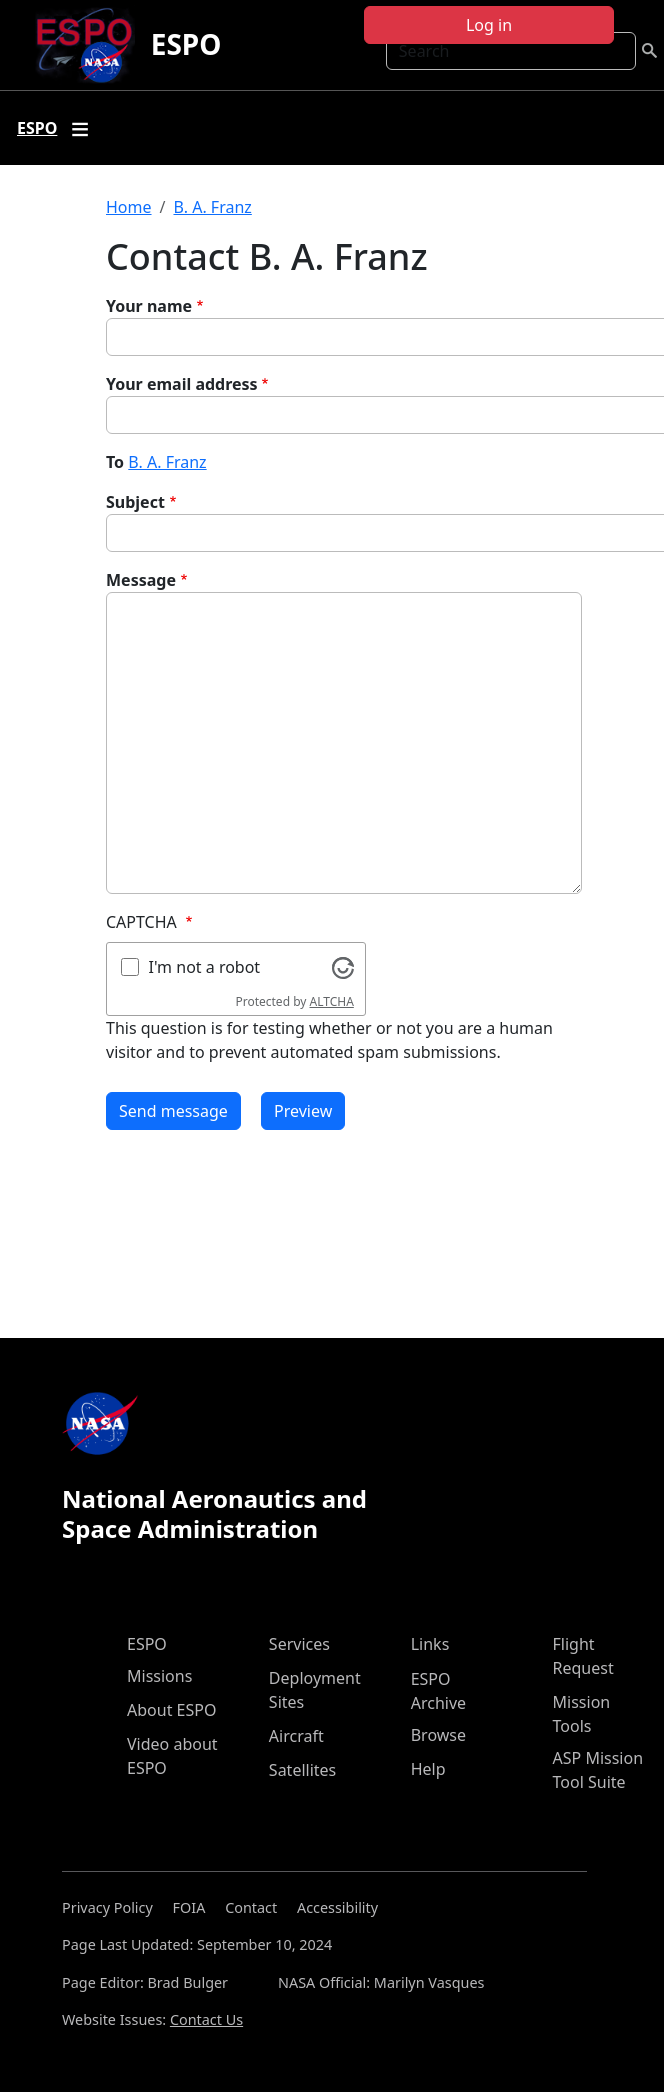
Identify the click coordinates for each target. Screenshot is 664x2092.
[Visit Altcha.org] (343, 966)
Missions (159, 1676)
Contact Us (206, 2019)
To (115, 462)
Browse (438, 1735)
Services (299, 1644)
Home (129, 207)
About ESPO (171, 1710)
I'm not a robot (205, 967)
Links (430, 1644)
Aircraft (296, 1736)
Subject (135, 502)
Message (141, 580)
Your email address (182, 384)
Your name (149, 306)
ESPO (186, 44)
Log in (489, 25)
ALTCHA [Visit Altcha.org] (332, 1001)
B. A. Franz (212, 207)
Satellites (302, 1770)
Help (428, 1769)
